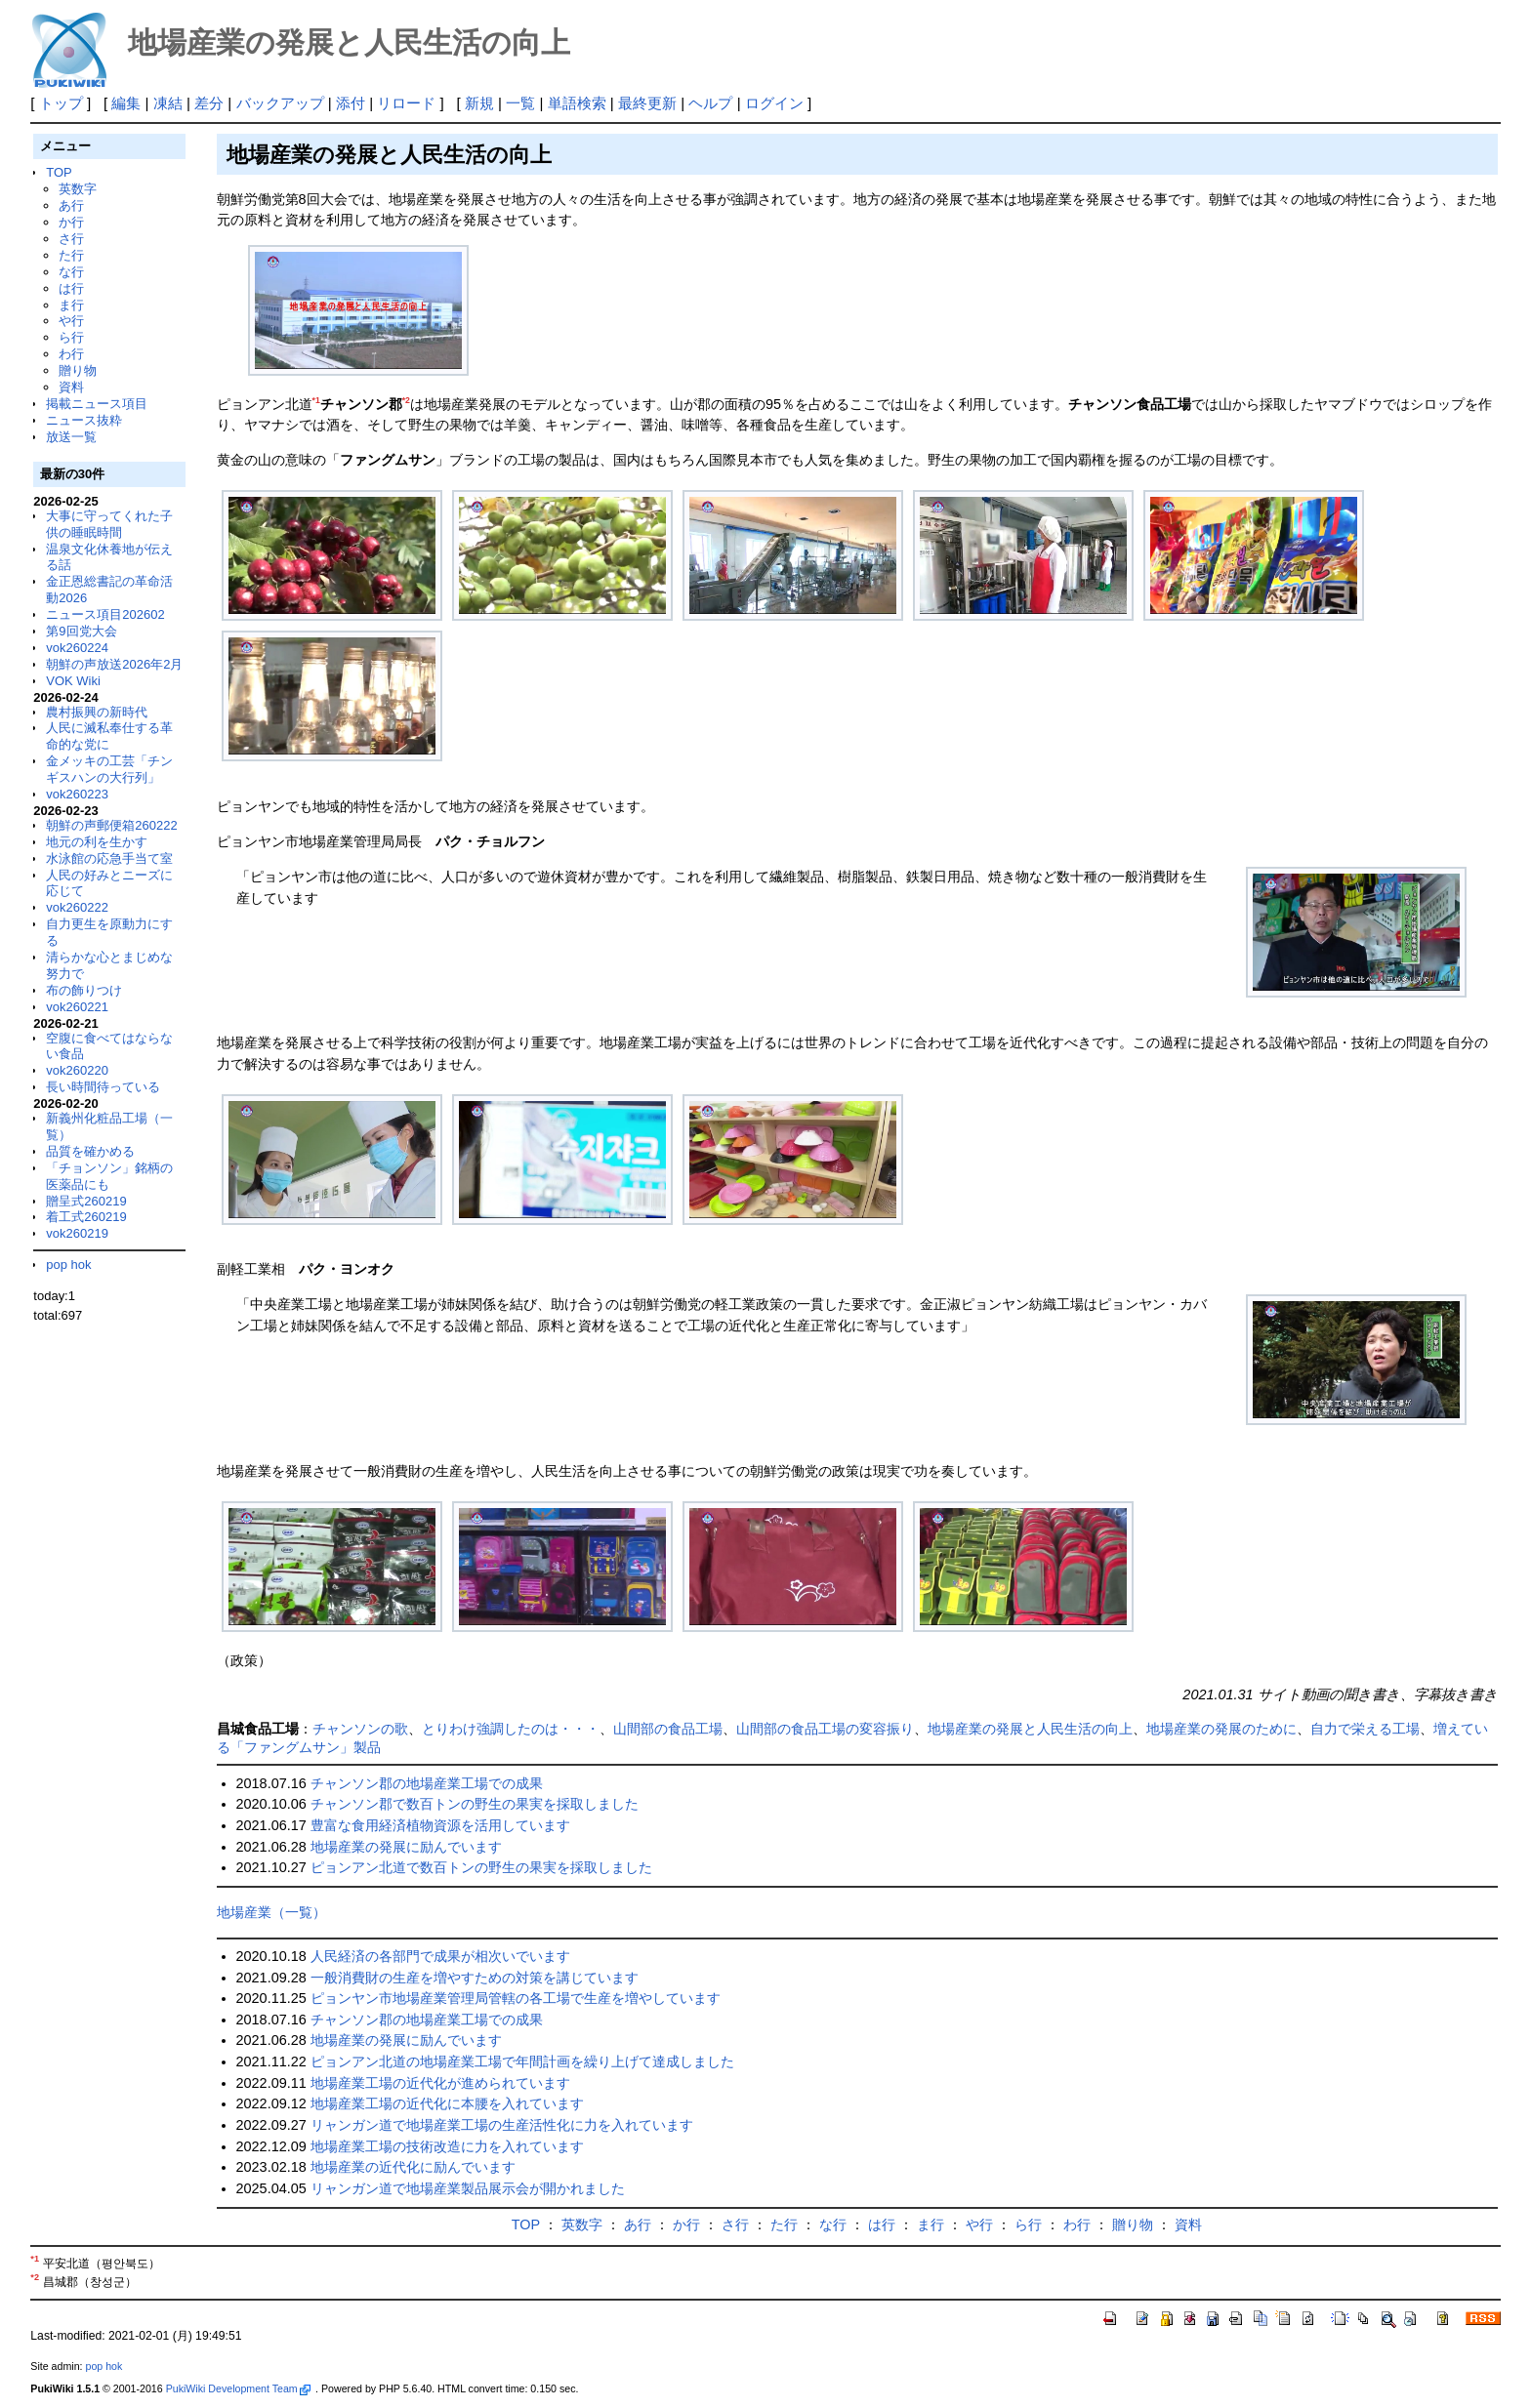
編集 (126, 103)
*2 (406, 400)
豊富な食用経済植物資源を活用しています (440, 1825)
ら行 (71, 337)
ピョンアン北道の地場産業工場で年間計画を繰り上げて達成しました (522, 2061)
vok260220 (77, 1070)
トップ (61, 103)
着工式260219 (86, 1216)
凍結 (168, 103)
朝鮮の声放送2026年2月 (114, 664)
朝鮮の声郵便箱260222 (111, 825)
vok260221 (77, 1007)
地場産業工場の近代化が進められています (440, 2083)
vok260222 (77, 907)
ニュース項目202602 (105, 614)
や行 (71, 320)
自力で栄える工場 (1365, 1728)
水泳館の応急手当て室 (109, 858)
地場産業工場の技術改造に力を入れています (447, 2146)
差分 (209, 103)
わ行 (71, 354)
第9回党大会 (81, 631)
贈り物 (78, 370)
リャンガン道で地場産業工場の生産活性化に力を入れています (501, 2125)
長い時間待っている (103, 1087)
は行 (71, 288)
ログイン (774, 103)
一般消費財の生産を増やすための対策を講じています (474, 1977)
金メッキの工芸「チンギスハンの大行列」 (109, 769)
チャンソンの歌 (360, 1728)
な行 (71, 272)
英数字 (78, 189)
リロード (406, 103)
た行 (71, 255)
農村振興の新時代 (96, 712)
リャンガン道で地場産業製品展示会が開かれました (467, 2188)
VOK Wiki (73, 680)
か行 (71, 222)
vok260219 (77, 1233)
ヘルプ (710, 103)
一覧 (520, 103)
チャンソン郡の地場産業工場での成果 (426, 1783)
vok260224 (77, 647)
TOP (58, 172)
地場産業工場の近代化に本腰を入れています (447, 2103)
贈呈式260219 (86, 1201)
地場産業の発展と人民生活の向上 (1030, 1728)
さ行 (71, 238)
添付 (350, 103)
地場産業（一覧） (271, 1912)
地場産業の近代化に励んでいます (413, 2167)
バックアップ (280, 103)
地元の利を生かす (96, 842)
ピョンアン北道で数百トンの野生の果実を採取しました (481, 1867)
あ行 (71, 205)
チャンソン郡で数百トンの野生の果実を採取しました (474, 1804)
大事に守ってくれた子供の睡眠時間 (109, 524)
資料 (71, 387)
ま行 (71, 305)
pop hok (68, 1264)
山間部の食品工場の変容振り (825, 1728)
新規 (479, 103)
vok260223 (77, 794)
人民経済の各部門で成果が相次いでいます (440, 1956)
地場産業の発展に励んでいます (406, 1847)
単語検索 (577, 103)
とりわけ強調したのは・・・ (511, 1728)
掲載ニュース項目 (96, 403)
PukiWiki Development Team (238, 2388)
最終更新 (647, 103)
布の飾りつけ (84, 990)
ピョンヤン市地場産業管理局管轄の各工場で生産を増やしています (515, 1998)
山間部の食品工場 (668, 1728)
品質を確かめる (90, 1151)
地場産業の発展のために (1221, 1728)
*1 (316, 400)
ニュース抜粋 (84, 420)
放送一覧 (71, 436)
